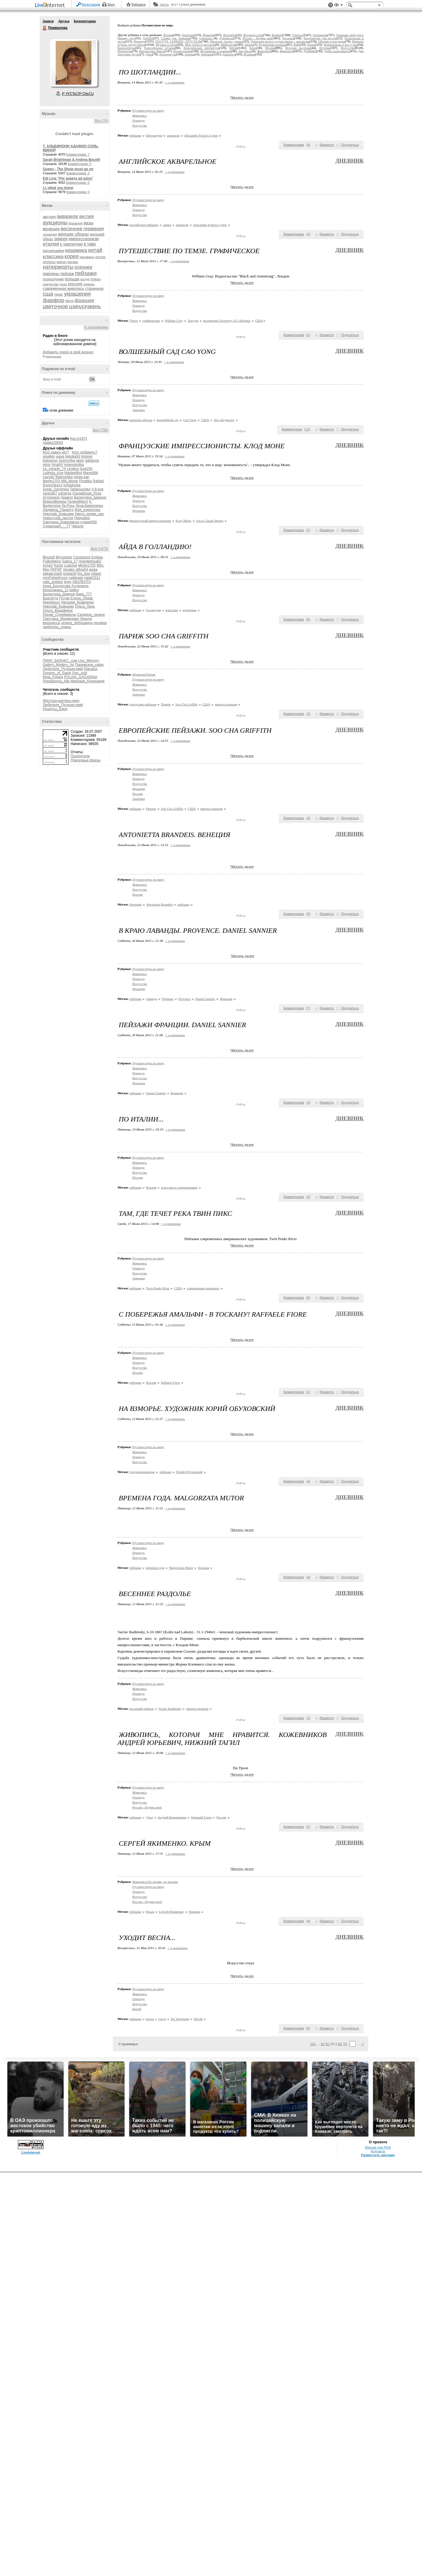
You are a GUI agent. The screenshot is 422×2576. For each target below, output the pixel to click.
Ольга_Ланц (85, 606)
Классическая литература (201, 48)
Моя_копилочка (87, 510)
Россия (221, 1817)
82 (327, 2044)
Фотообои (229, 35)
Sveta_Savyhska (56, 489)
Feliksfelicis (52, 561)
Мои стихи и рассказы (200, 44)
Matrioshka (64, 477)
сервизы (89, 284)
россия (75, 283)
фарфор (53, 300)
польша (72, 279)
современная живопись (63, 288)
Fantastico (228, 54)
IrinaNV (57, 465)
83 (322, 2044)
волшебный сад (167, 420)
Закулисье (244, 51)
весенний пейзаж (142, 1708)
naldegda (76, 578)
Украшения (320, 35)
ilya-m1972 (78, 439)
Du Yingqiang (180, 2019)
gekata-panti (52, 574)
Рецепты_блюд (55, 709)
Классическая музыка (159, 48)
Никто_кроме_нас (89, 514)
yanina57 (50, 493)
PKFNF (56, 569)
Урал (149, 1817)
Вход (111, 4)
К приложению (96, 327)
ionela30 (69, 574)
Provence (184, 998)
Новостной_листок (58, 518)
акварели (67, 216)
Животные (264, 51)
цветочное (55, 306)
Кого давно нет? (56, 452)
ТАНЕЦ (148, 38)
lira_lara (83, 574)
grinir (47, 465)
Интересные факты (152, 51)
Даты (148, 54)
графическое (151, 320)
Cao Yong (189, 420)
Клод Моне (183, 520)
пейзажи (86, 273)
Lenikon (73, 469)
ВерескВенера (55, 501)
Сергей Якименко (171, 1911)
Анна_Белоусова (56, 586)
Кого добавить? (84, 452)
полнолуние (53, 279)
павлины (51, 273)
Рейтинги (139, 4)
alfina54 (82, 569)
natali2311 (92, 578)
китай (95, 250)
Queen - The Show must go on (68, 169)
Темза (134, 320)
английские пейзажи (144, 224)
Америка (206, 54)
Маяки (249, 44)
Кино (253, 48)
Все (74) (101, 121)
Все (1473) (99, 549)
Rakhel (98, 481)
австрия (49, 217)
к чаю (90, 243)
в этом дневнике (60, 410)
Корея (311, 44)
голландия (50, 234)
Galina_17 (70, 561)
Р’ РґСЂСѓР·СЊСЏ (78, 94)
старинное (94, 288)
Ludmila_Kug (53, 473)
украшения (77, 294)
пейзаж (67, 273)
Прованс (168, 998)
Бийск (74, 590)
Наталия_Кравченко (77, 602)
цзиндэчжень (85, 306)
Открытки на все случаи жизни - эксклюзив (280, 41)
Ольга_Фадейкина (57, 610)
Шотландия (154, 135)
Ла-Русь (68, 506)
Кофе (296, 44)
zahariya (64, 493)
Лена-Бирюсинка (89, 506)
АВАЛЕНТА (81, 582)
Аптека (189, 54)
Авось (164, 4)
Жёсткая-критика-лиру (61, 701)
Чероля (77, 526)
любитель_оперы (57, 627)
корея (71, 256)
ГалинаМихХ (77, 501)
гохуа (162, 2019)
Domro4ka (67, 460)
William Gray (174, 320)
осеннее (83, 267)
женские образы (73, 234)
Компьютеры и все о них (341, 44)
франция (84, 300)
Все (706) (100, 430)
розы (63, 284)
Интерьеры (125, 51)
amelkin (49, 456)
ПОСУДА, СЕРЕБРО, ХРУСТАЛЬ (178, 41)
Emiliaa (97, 557)
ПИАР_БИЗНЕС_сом (60, 661)
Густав (64, 598)
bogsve (87, 456)
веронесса (51, 623)
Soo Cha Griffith (186, 704)
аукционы (55, 222)
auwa (60, 456)
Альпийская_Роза (86, 493)
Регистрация (90, 4)
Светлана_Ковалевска (61, 522)
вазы (88, 222)
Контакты (378, 2555)
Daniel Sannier (205, 998)
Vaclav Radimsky (170, 1708)
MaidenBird (73, 473)
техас (58, 294)
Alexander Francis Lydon (201, 135)
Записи (48, 21)
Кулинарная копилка (272, 44)
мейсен (62, 262)
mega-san (81, 477)
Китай (233, 48)
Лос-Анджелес (224, 420)
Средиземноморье (142, 1472)
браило (67, 497)
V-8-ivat (97, 489)
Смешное (206, 38)
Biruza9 (49, 557)
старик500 (88, 522)
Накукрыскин (53, 356)
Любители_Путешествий (63, 669)
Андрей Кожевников (172, 1817)
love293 (86, 469)
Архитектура (167, 54)
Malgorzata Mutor (181, 1567)
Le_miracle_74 (54, 469)
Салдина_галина (91, 615)
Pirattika (85, 481)
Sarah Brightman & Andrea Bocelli (71, 160)
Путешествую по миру (148, 110)
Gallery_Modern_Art (58, 665)
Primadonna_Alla (56, 681)
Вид (338, 6)
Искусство (348, 48)
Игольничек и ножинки (216, 51)
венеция (51, 228)
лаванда (151, 998)
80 (340, 2044)
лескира (100, 623)
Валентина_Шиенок (90, 497)
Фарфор (277, 35)
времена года (155, 1567)
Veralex (69, 569)
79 (345, 2044)
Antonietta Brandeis (159, 904)
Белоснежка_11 (55, 590)
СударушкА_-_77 (56, 526)
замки (167, 224)
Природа (139, 41)
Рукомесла (226, 38)
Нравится (327, 145)
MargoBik (90, 473)
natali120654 (53, 443)
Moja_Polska (53, 677)
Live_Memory (88, 661)
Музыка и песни (167, 44)
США (259, 320)
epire (80, 460)
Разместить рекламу (378, 2558)
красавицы (86, 257)
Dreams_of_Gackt (57, 673)
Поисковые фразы (86, 760)
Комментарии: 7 (78, 154)
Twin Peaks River (157, 1288)
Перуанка (82, 518)
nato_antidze (53, 582)
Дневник (349, 71)
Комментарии (85, 21)
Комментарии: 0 (78, 182)
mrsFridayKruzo (55, 578)
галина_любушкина (77, 623)
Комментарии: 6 (79, 164)
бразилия (76, 223)
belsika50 (72, 456)
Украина (194, 1911)
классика (53, 256)
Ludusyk (70, 565)
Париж (166, 704)
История (324, 48)
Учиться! (298, 35)
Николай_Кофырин (58, 514)
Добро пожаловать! (337, 51)
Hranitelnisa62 (90, 561)
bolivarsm (50, 460)
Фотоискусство (253, 35)
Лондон (193, 320)
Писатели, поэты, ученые (227, 41)
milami (96, 574)
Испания (249, 54)
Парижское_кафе (89, 665)
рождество (51, 284)
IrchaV (48, 565)
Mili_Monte (69, 481)
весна (150, 2019)
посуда (85, 279)
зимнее (61, 238)
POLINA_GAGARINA (80, 677)
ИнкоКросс (51, 602)
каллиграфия (53, 251)
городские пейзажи (143, 704)
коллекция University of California (226, 320)
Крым (150, 1911)
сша (48, 294)
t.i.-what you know (58, 188)
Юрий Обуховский (189, 1472)
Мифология (228, 44)
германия (94, 228)
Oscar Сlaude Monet (210, 520)
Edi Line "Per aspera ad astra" (68, 178)
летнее (100, 257)
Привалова (44, 28)
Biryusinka (64, 557)
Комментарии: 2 (78, 173)
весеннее (71, 228)
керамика (76, 250)
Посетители (80, 756)
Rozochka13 (52, 485)
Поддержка (330, 5)
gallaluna (92, 460)
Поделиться (350, 145)
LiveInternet (51, 5)
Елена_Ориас (82, 598)
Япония (168, 35)
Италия (270, 48)
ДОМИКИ (310, 51)
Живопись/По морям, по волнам (155, 1881)
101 (313, 2044)
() (308, 145)
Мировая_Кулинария (88, 681)
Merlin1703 (51, 481)
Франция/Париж (144, 674)
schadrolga (72, 485)
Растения (288, 38)
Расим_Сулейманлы (59, 615)
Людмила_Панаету (58, 510)
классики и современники (179, 1187)
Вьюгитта (50, 598)
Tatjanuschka (80, 489)
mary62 (49, 477)
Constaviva (81, 557)
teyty (67, 582)
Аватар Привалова (74, 63)
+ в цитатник (175, 82)
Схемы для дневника (175, 38)
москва (72, 262)
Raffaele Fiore (170, 1382)
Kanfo (58, 565)
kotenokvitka (74, 465)
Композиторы (127, 48)
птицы (96, 279)
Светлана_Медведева (61, 619)
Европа (151, 808)
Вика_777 (84, 594)
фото (69, 301)
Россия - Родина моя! (258, 38)
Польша (203, 1567)
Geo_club (79, 673)
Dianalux (91, 669)
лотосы (49, 262)
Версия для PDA (378, 2551)
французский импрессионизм (150, 520)
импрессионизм (84, 238)
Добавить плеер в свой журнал (68, 352)
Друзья (63, 21)
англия (86, 216)
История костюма (297, 48)
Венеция (136, 904)
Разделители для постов (320, 38)
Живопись (286, 51)
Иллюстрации (182, 51)
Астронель (51, 497)
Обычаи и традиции (331, 41)
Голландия (153, 610)
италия (51, 244)
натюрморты (58, 267)
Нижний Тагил (201, 1817)
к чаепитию (71, 243)
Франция (209, 35)
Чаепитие (188, 35)
